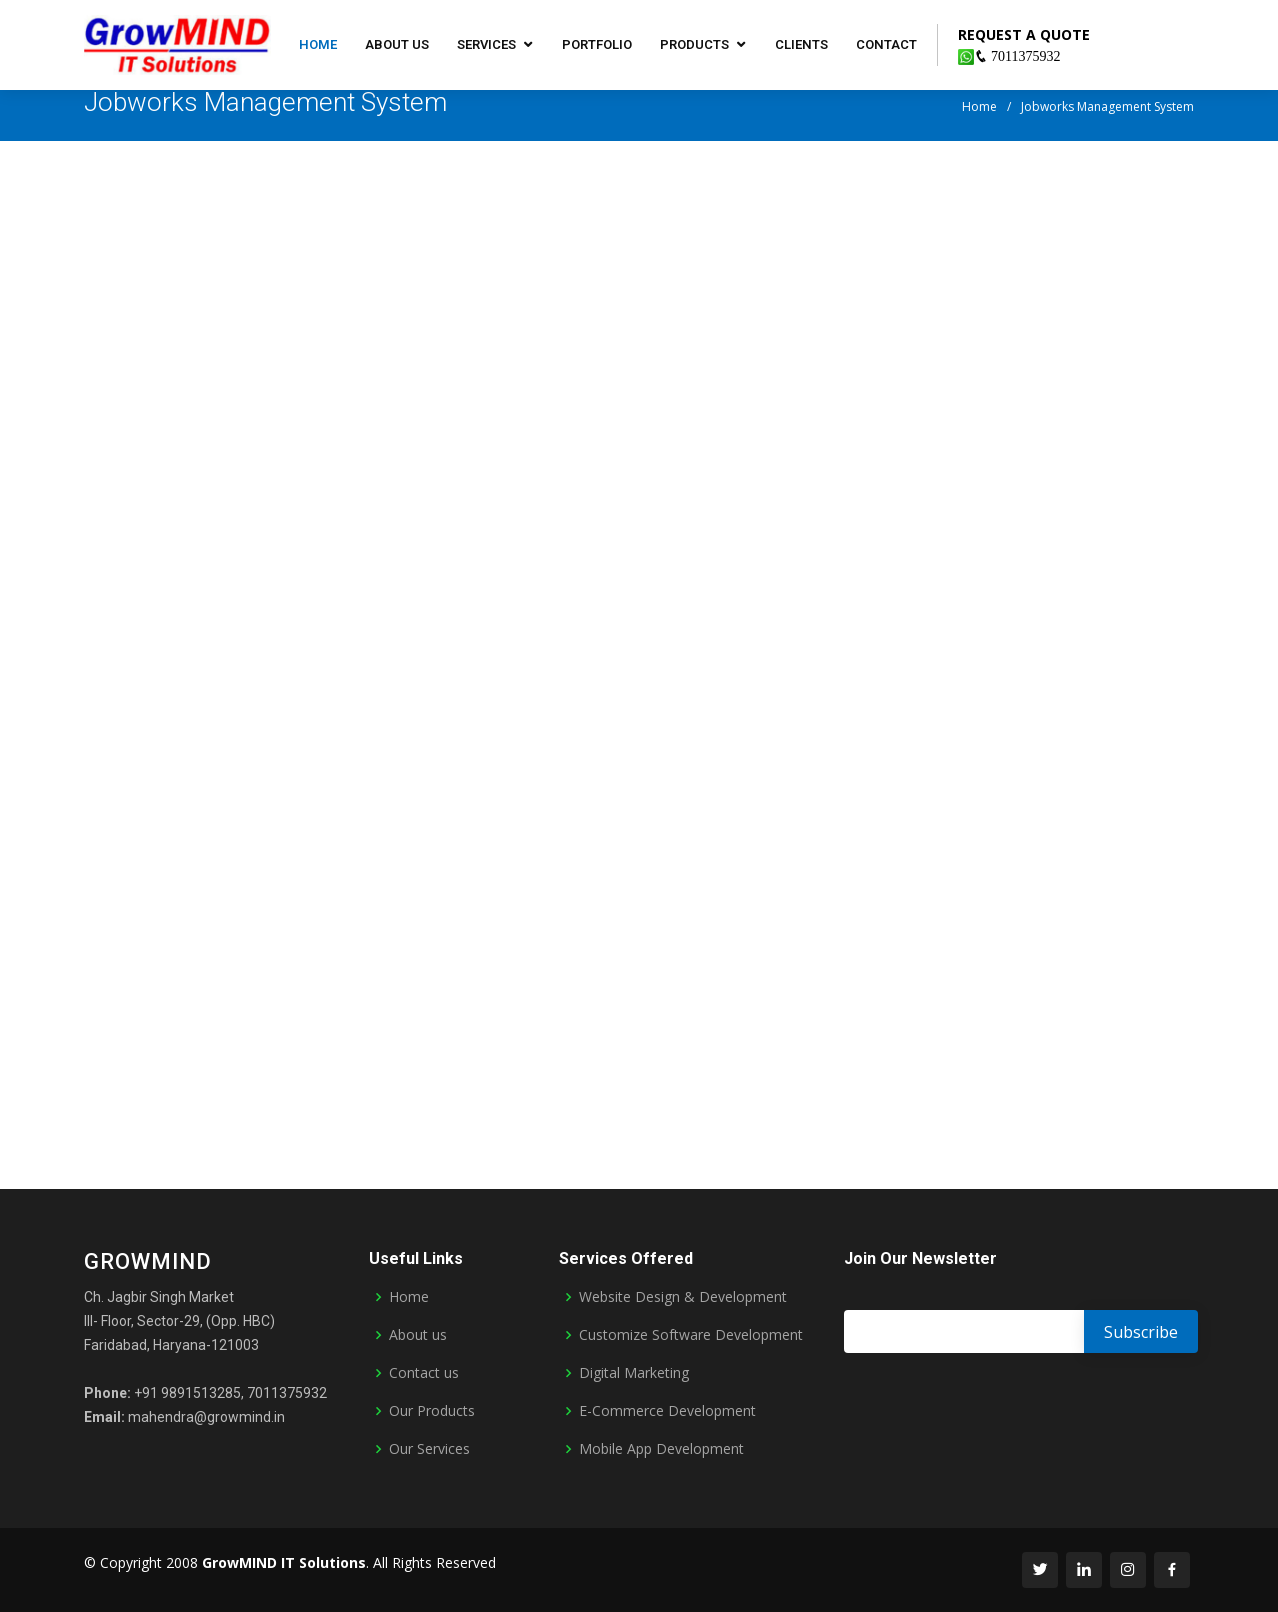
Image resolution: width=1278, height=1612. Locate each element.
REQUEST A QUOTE (1024, 34)
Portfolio (597, 44)
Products (694, 44)
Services (486, 44)
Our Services (429, 1449)
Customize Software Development (691, 1335)
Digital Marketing (634, 1373)
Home (318, 44)
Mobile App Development (661, 1449)
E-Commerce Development (667, 1411)
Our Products (432, 1411)
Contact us (424, 1373)
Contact (886, 44)
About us (397, 44)
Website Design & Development (683, 1297)
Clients (801, 44)
